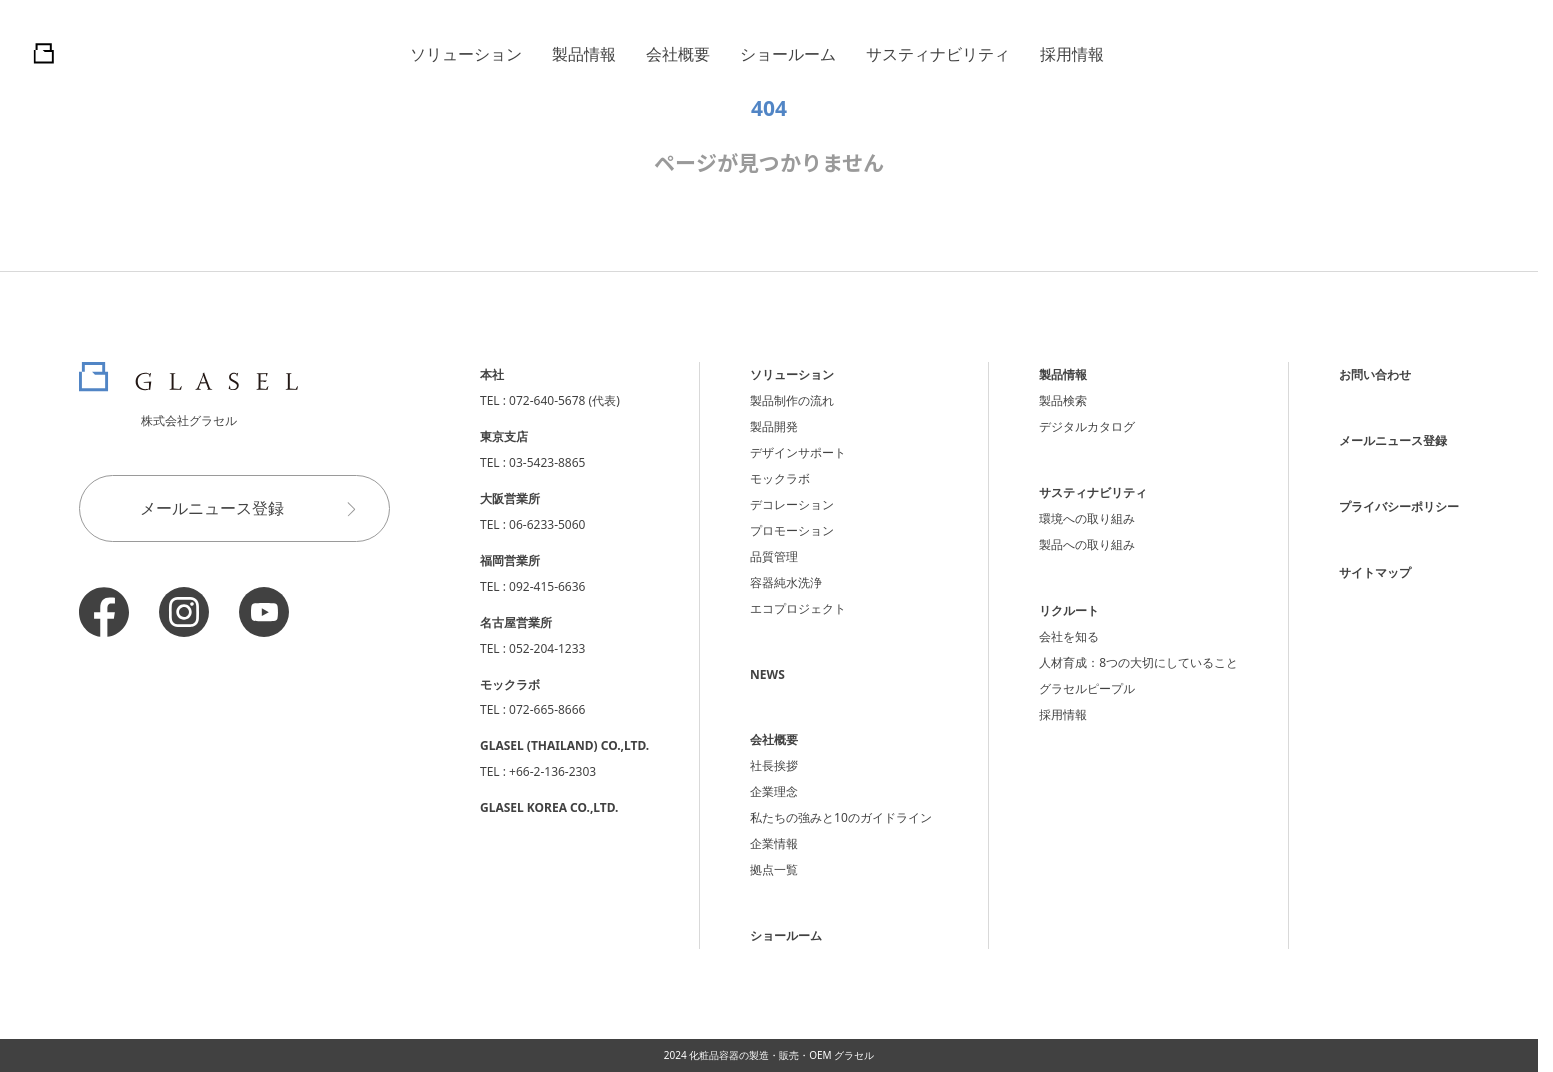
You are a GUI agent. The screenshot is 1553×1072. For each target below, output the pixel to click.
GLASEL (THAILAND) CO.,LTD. (564, 745)
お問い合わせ (1375, 374)
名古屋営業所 (516, 622)
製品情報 (584, 54)
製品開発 (774, 426)
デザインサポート (798, 452)
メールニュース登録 (257, 508)
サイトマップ (1375, 572)
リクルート (1069, 610)
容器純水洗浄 (786, 582)
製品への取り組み (1087, 544)
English (1477, 54)
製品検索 (1063, 400)
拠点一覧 (774, 869)
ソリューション (466, 54)
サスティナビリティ (938, 54)
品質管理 (774, 556)
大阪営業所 (510, 498)
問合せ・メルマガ (1229, 53)
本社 (492, 374)
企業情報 (774, 843)
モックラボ (780, 478)
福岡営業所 (510, 560)
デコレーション (792, 504)
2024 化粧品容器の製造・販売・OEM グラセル (769, 1055)
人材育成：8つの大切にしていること (1138, 662)
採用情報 (1072, 54)
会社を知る (1069, 636)
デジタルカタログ (1087, 426)
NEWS (767, 674)
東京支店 (504, 436)
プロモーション (792, 530)
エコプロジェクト (798, 608)
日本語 (1394, 54)
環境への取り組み (1087, 518)
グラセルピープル (1087, 688)
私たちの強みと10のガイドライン (841, 817)
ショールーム (788, 54)
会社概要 (678, 54)
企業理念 (774, 791)
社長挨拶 (774, 765)
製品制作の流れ (792, 400)
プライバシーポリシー (1399, 506)
